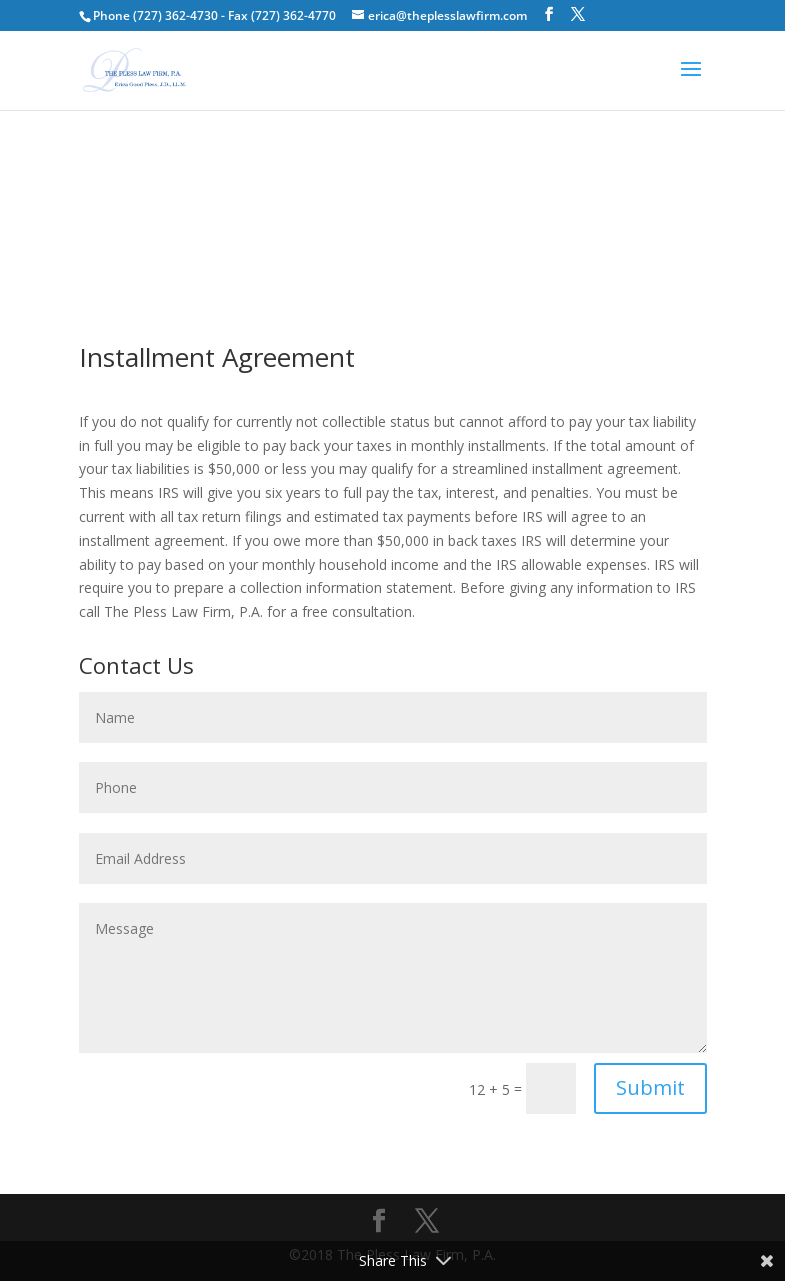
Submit (650, 1087)
